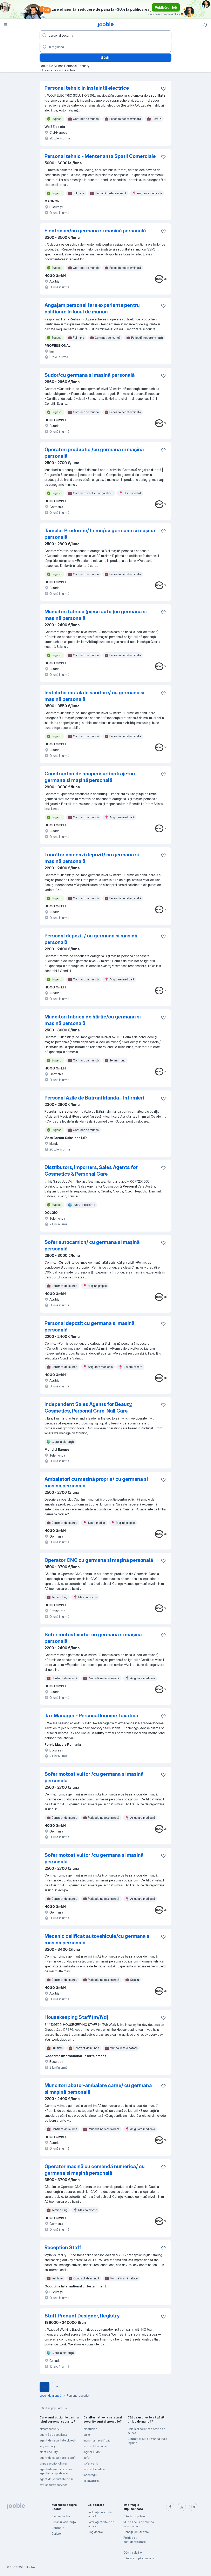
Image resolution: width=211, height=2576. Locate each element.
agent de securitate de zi (56, 2479)
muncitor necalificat (96, 2440)
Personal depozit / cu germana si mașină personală (91, 939)
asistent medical (94, 2469)
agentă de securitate (54, 2434)
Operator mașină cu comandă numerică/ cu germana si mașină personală (95, 2169)
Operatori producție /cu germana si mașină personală (94, 453)
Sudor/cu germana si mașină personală (90, 375)
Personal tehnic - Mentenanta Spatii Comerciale (100, 156)
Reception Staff (63, 2247)
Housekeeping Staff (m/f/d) (76, 2017)
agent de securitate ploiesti (58, 2440)
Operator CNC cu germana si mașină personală (99, 1560)
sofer (86, 2457)
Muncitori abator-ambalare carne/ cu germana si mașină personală (98, 2088)
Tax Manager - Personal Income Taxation (91, 1716)
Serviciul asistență (64, 2522)
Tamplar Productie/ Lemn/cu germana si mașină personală (100, 534)
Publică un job (166, 7)
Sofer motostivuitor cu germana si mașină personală (93, 1638)
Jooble (30, 2567)
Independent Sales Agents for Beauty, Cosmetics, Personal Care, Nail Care (88, 1407)
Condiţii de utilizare (136, 2532)
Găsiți (105, 58)
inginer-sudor (91, 2452)
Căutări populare (54, 2408)
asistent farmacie (95, 2446)
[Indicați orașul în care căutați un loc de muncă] (105, 47)
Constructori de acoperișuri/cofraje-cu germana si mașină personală (90, 777)
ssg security (47, 2446)
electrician (90, 2429)
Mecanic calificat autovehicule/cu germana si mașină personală (98, 1939)
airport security (49, 2429)
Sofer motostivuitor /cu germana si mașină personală (94, 1777)
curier (87, 2434)
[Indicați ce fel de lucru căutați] (105, 35)
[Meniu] (6, 25)
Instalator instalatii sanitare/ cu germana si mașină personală (94, 696)
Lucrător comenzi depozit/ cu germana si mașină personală (92, 858)
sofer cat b (90, 2463)
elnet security (49, 2452)
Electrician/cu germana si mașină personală (95, 231)
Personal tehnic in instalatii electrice (87, 88)
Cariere (56, 2533)
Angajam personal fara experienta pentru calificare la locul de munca (92, 308)
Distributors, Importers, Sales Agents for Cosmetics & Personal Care (91, 1170)
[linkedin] (193, 2507)
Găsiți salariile (132, 2552)
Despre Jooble (61, 2516)
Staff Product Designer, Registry (82, 2316)
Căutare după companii (138, 2558)
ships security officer (53, 2463)
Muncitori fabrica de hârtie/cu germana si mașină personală (93, 1020)
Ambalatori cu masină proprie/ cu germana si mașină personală (96, 1482)
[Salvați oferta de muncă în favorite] (163, 88)
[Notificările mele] (205, 24)
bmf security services (53, 2485)
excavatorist (91, 2480)
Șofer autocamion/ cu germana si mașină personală (92, 1245)
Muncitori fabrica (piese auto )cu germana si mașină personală (96, 615)
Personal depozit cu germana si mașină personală (90, 1326)
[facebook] (170, 2507)
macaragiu (90, 2475)
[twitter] (182, 2507)
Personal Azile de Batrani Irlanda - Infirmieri (94, 1098)
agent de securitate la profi (58, 2457)
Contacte (58, 2528)
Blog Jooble (95, 2532)
